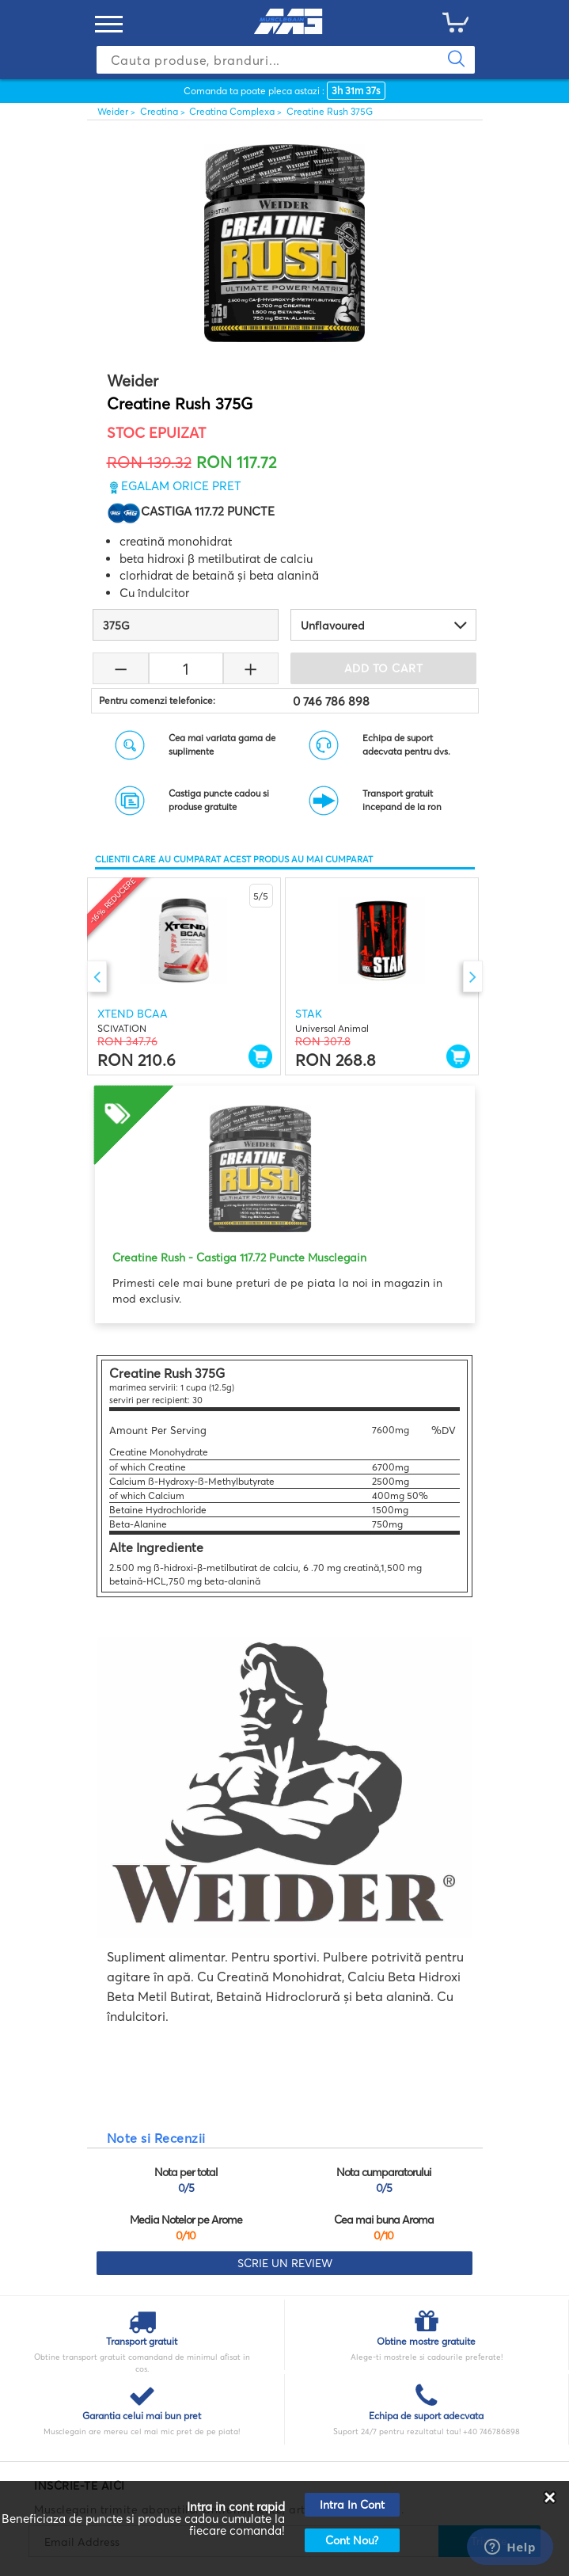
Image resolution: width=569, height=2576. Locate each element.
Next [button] (473, 976)
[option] (184, 976)
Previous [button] (97, 976)
